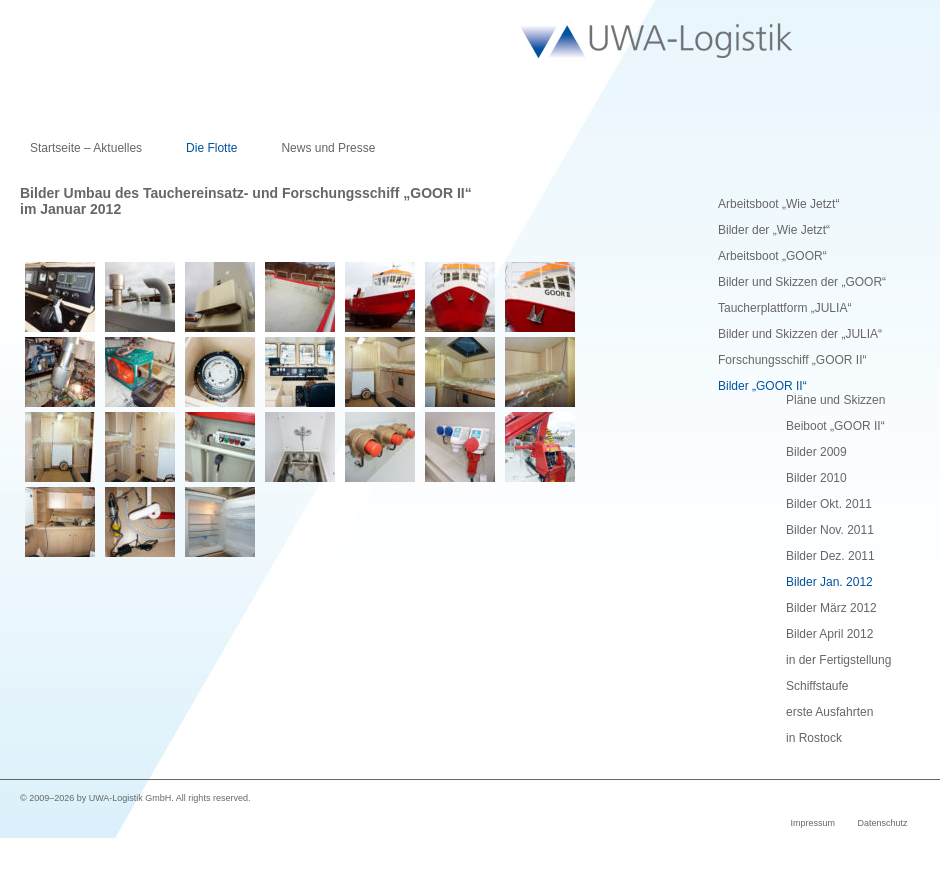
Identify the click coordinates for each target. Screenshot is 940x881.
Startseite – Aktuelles (86, 148)
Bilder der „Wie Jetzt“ (774, 230)
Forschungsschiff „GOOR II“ (792, 360)
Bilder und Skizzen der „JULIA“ (800, 334)
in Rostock (814, 738)
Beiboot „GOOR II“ (835, 426)
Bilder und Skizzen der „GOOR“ (802, 282)
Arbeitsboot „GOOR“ (772, 256)
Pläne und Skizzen (835, 400)
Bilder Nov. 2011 (830, 530)
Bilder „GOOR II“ (762, 386)
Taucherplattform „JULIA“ (784, 308)
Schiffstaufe (817, 686)
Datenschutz (882, 823)
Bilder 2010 (816, 478)
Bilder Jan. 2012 (829, 582)
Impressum (812, 823)
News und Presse (328, 148)
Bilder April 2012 (829, 634)
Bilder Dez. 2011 (830, 556)
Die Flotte (211, 148)
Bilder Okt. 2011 (829, 504)
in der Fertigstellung (838, 660)
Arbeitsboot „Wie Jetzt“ (778, 204)
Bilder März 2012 (831, 608)
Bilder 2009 (816, 452)
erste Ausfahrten (829, 712)
